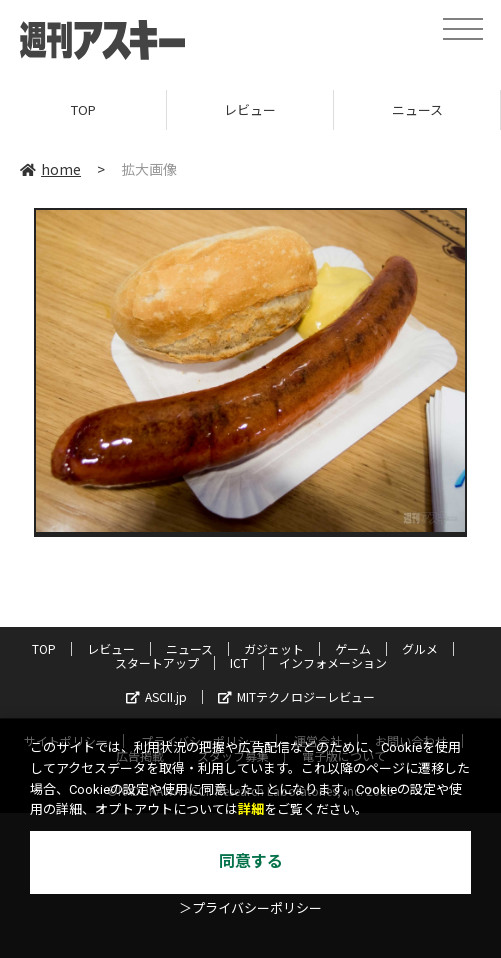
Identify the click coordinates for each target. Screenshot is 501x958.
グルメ (420, 648)
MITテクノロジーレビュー (296, 696)
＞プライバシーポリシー (250, 908)
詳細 (251, 809)
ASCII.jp (156, 696)
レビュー (250, 109)
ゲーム (353, 648)
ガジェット (274, 648)
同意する (251, 861)
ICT (239, 662)
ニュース (417, 109)
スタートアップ (157, 662)
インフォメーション (333, 662)
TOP (83, 109)
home (50, 169)
